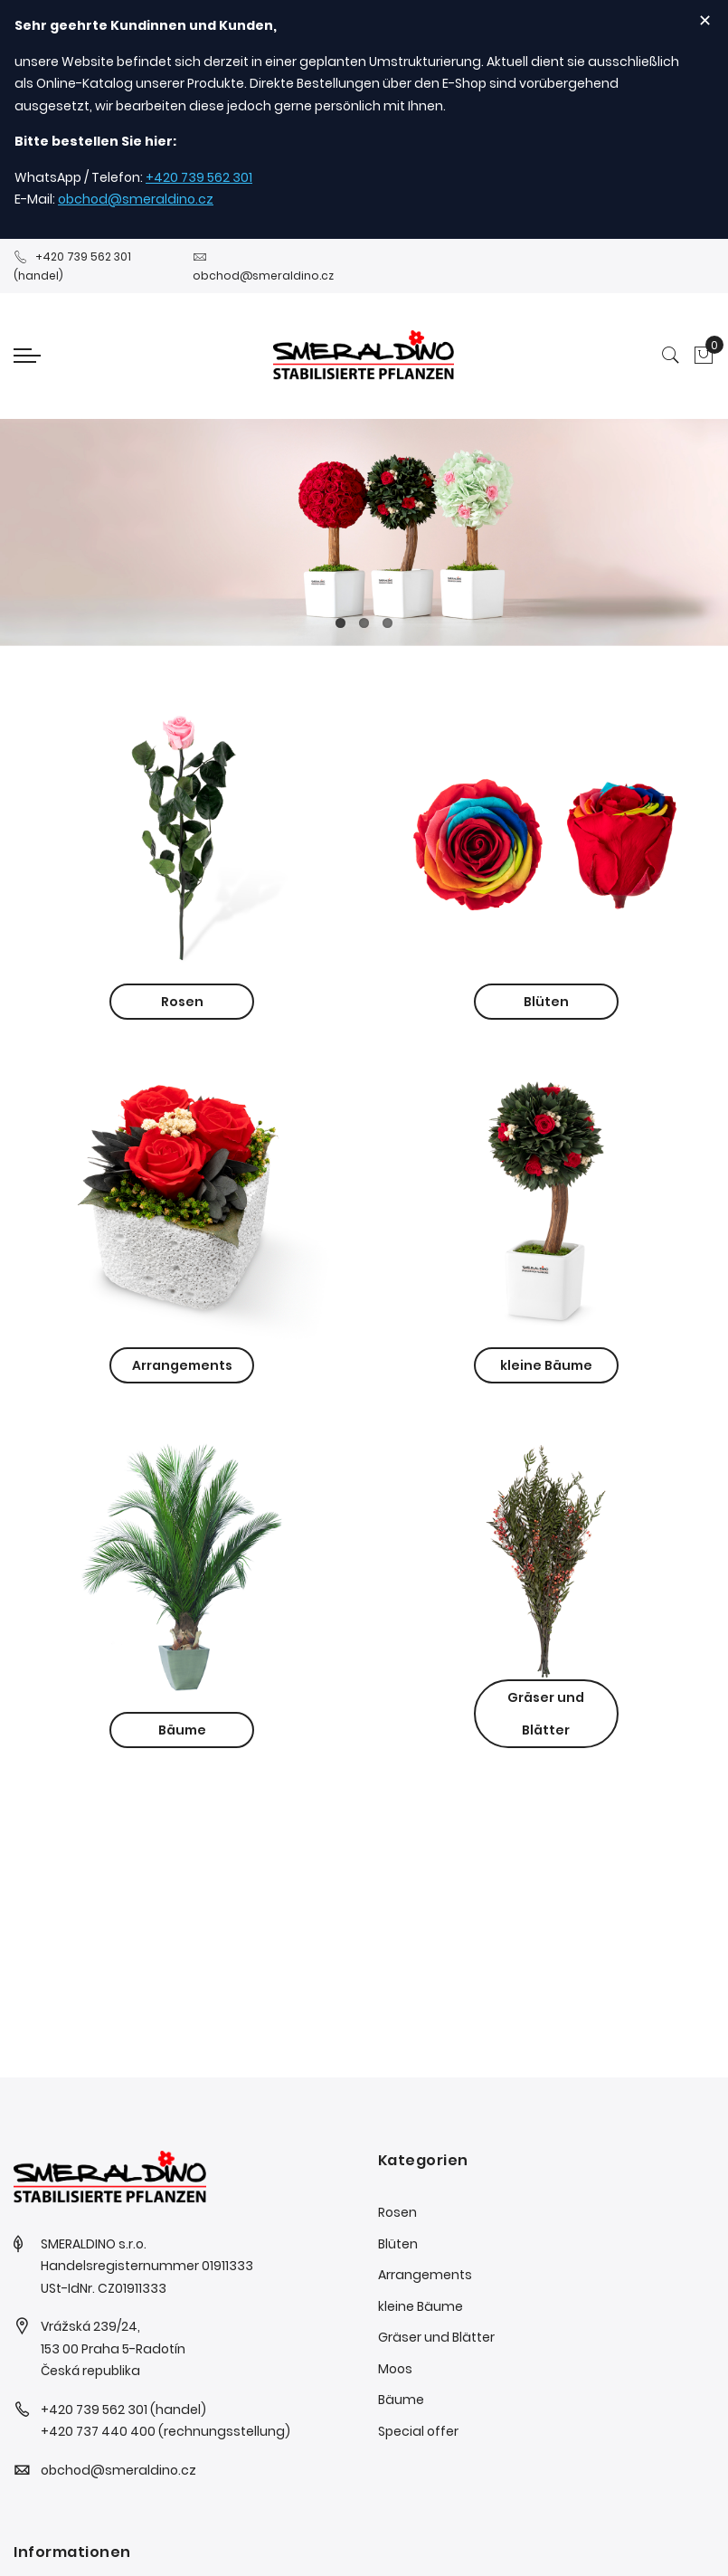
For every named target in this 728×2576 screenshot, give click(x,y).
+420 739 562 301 (199, 177)
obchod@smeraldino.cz (135, 199)
